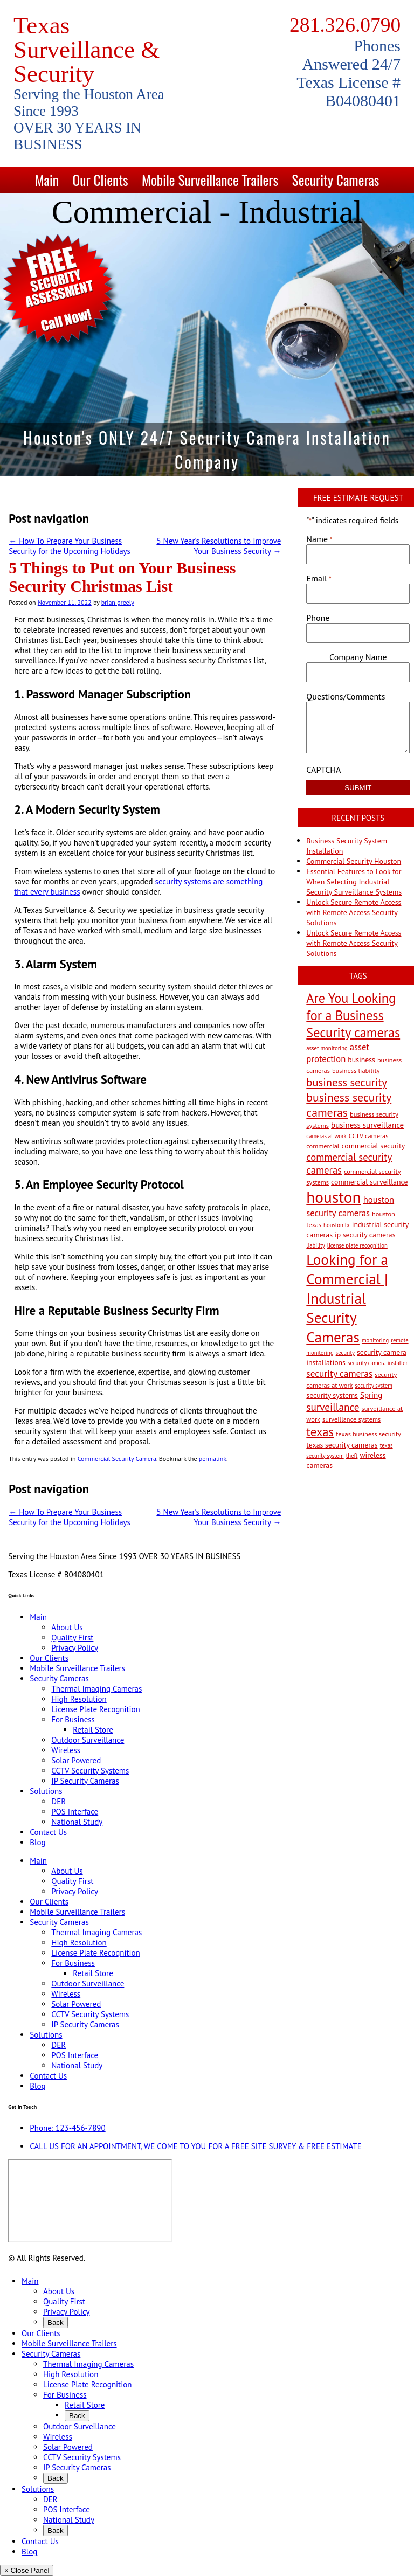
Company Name (358, 657)
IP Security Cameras (85, 1781)
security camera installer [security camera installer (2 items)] (378, 1363)
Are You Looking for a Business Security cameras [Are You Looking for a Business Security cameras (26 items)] (353, 1015)
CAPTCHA (323, 769)
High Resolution (78, 1699)
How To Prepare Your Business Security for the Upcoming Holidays (69, 546)
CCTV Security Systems (90, 1770)
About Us (66, 1627)
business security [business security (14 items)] (346, 1082)
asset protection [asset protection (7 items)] (337, 1053)
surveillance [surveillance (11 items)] (332, 1407)
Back (55, 2322)
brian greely (117, 602)
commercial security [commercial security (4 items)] (373, 1146)
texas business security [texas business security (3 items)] (368, 1433)
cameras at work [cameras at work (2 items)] (326, 1136)
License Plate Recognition (95, 1709)
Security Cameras (336, 180)
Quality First (72, 1637)
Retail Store (93, 1730)
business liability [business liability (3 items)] (356, 1070)
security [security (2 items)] (345, 1352)
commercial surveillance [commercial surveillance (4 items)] (369, 1182)
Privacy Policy (74, 1648)
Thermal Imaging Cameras (96, 1689)
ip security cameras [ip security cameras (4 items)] (365, 1234)
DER (58, 1801)
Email (318, 578)
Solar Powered (76, 1760)
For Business (73, 1719)
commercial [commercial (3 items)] (322, 1145)
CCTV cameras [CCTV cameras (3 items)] (369, 1135)
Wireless (65, 1750)
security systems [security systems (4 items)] (332, 1395)
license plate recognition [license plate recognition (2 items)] (357, 1245)
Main (47, 180)
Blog (37, 1842)
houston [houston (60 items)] (333, 1197)
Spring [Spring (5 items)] (371, 1395)
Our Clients (100, 180)
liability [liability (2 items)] (315, 1245)
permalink (212, 1459)
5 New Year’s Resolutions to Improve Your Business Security (218, 546)
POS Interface (74, 1811)
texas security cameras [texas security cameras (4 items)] (341, 1445)
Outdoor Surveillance (87, 1740)
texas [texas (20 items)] (320, 1431)
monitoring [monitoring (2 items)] (375, 1340)
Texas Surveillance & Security (86, 49)
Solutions (46, 1791)
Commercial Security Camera (117, 1459)
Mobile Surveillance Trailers (210, 180)
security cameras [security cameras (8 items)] (339, 1373)
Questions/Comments (345, 696)
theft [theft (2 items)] (352, 1455)
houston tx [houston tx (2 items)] (336, 1225)
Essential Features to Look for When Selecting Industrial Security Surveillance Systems (354, 882)
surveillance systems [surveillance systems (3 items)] (351, 1419)
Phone (317, 617)
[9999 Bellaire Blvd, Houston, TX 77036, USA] (90, 2200)
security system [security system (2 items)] (373, 1385)
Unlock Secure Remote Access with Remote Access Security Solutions (353, 912)
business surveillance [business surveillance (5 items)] (367, 1125)
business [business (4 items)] (361, 1059)
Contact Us (48, 1832)
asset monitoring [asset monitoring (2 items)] (326, 1048)
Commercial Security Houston (353, 861)
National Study (76, 1822)
